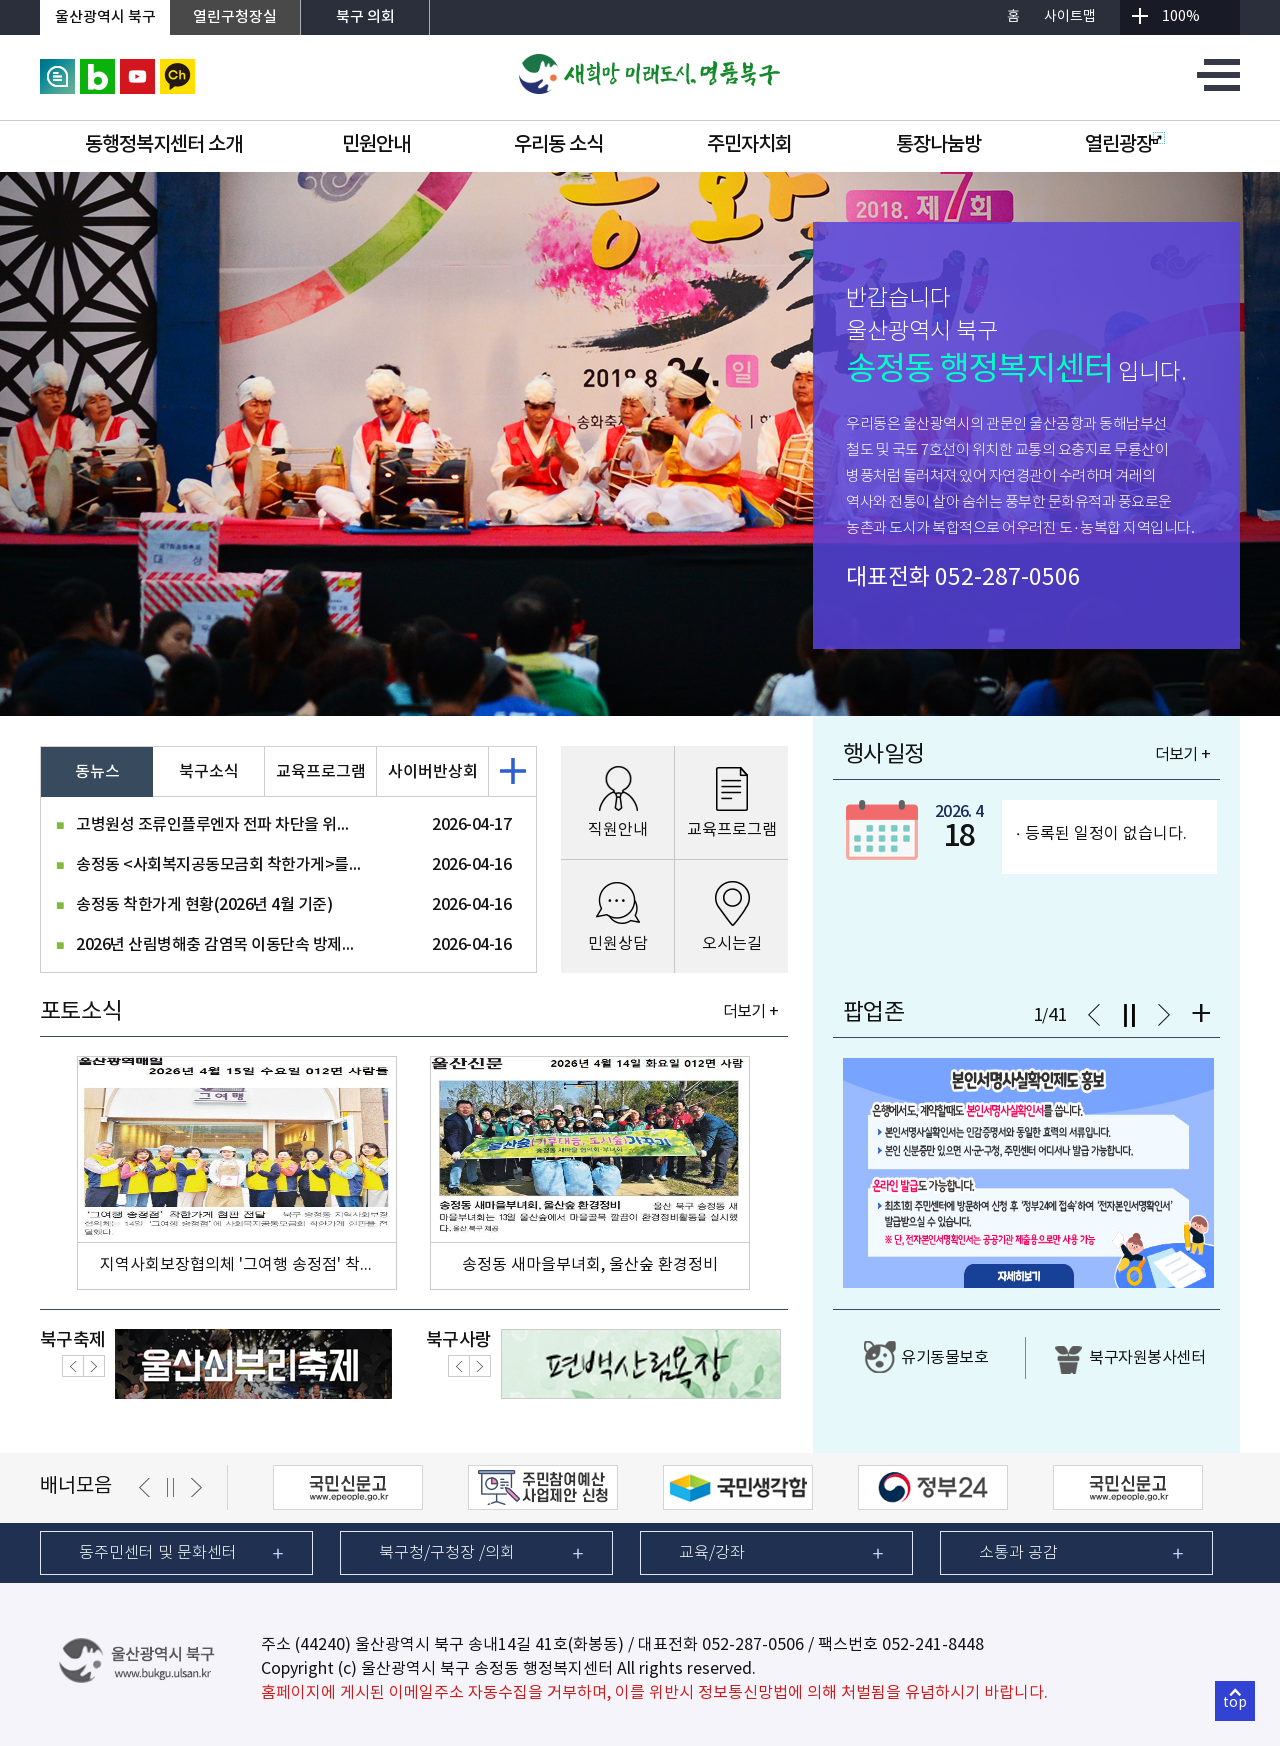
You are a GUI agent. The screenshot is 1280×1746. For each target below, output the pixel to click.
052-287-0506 (1008, 578)
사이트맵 (1070, 17)
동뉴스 (97, 772)
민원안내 (376, 145)
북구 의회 (365, 17)
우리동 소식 (558, 145)
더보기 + (750, 1012)
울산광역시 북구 (105, 17)
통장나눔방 (938, 145)
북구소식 (209, 772)
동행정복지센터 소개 (163, 145)
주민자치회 (749, 145)
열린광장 (1125, 145)
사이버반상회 (433, 772)
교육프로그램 (321, 772)
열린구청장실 (235, 17)
